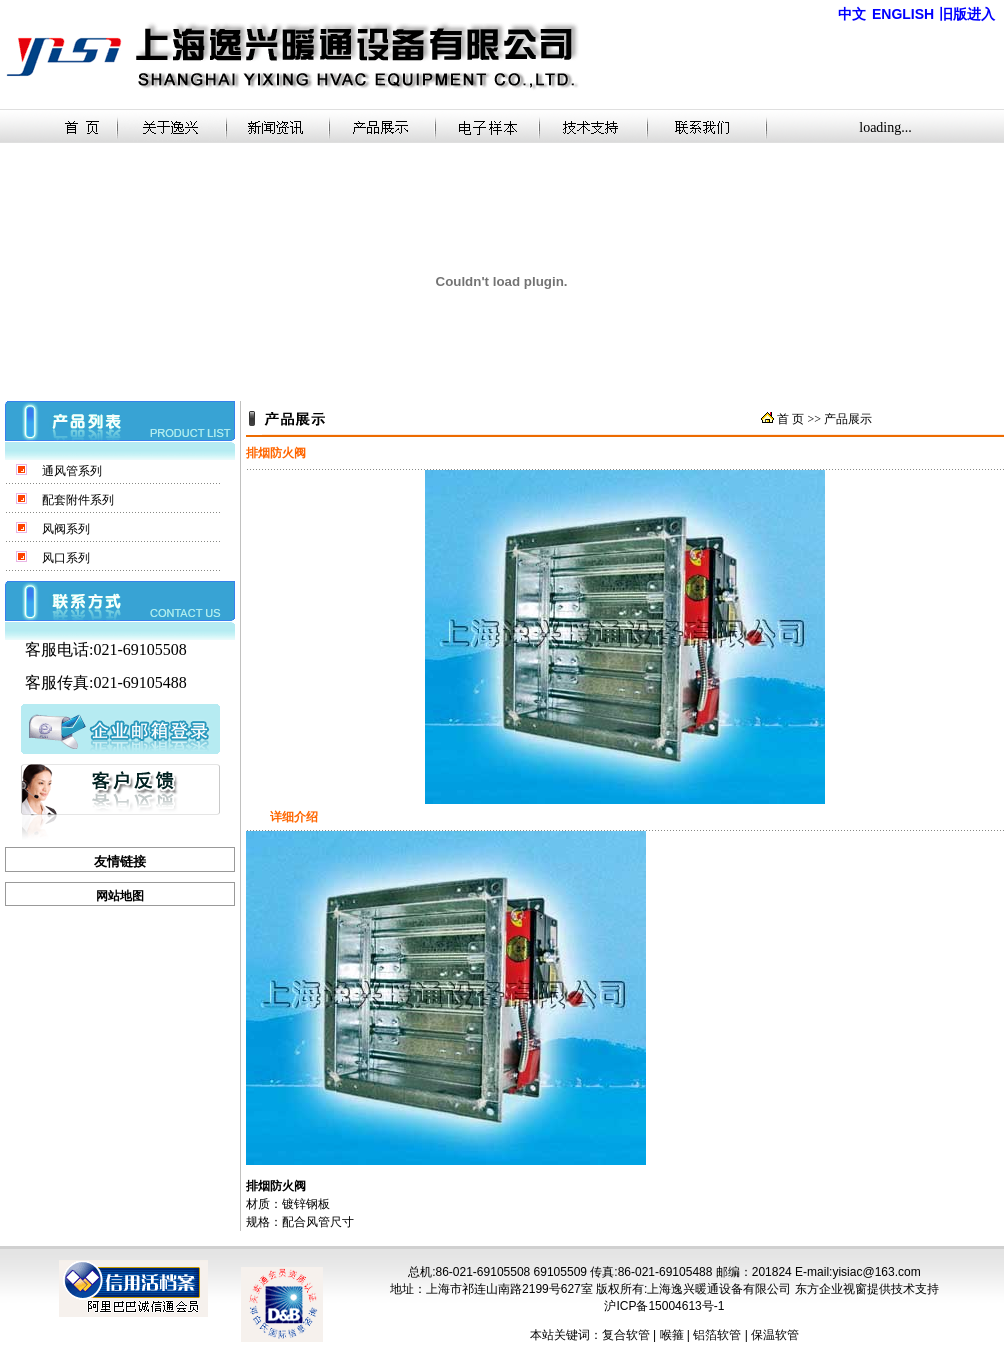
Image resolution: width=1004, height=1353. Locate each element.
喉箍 (672, 1335)
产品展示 (848, 419)
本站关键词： (566, 1335)
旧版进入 (967, 14)
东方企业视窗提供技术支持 (867, 1289)
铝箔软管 (717, 1335)
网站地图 (120, 896)
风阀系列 (66, 529)
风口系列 (66, 558)
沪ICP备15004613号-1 (664, 1306)
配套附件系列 (78, 500)
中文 (852, 14)
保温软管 (775, 1335)
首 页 (790, 419)
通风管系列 (72, 471)
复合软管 (626, 1335)
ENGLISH (903, 14)
